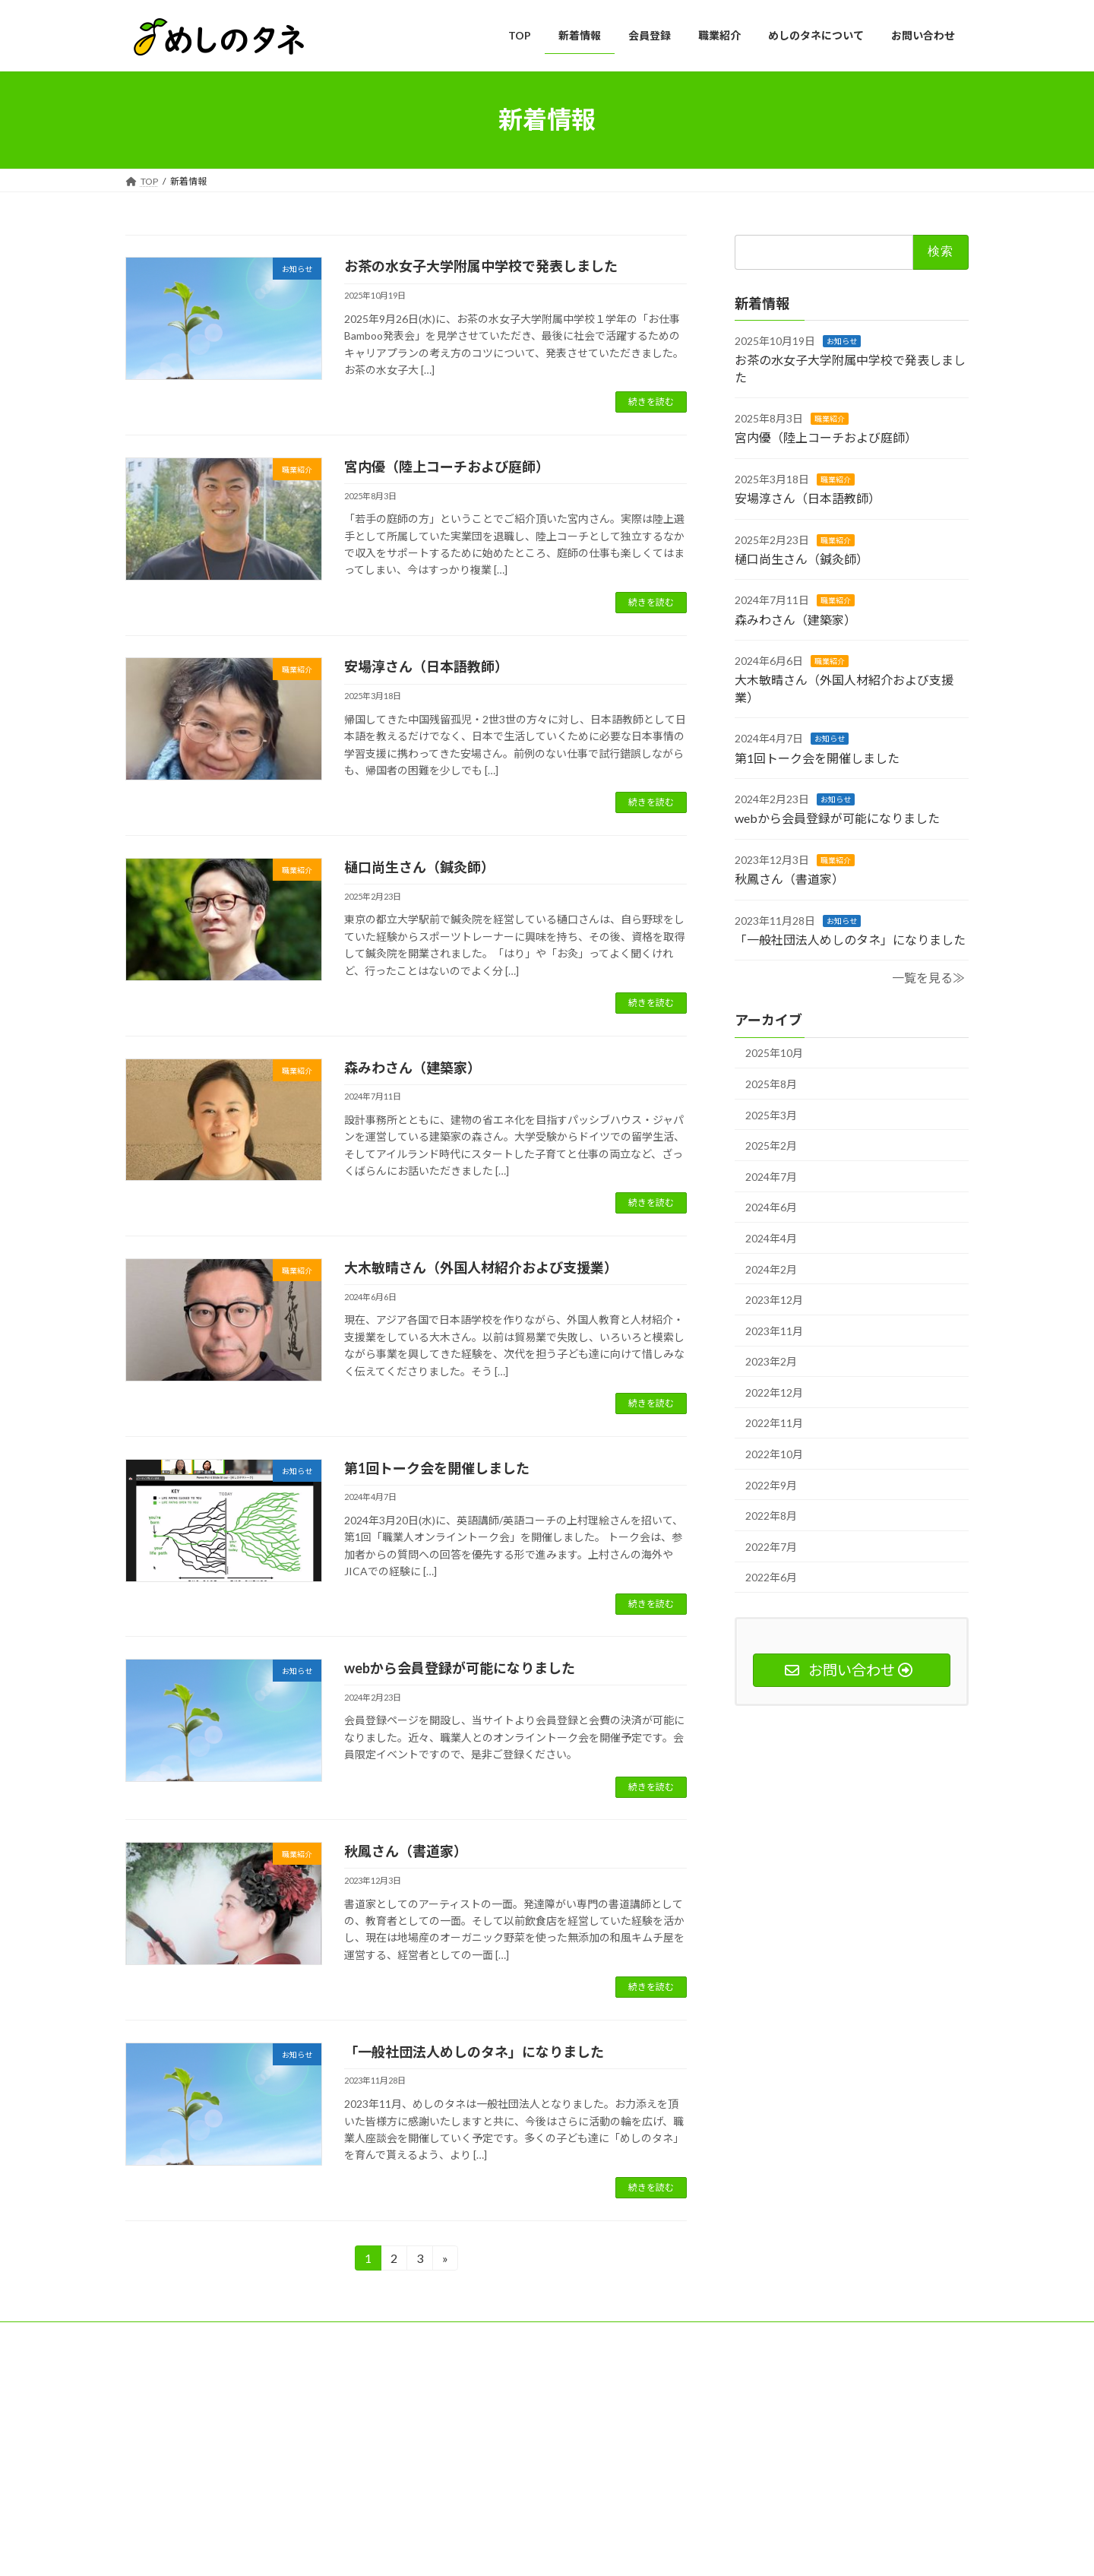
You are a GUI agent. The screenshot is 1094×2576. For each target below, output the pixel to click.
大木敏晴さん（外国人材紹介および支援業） (481, 1267)
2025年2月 (771, 1145)
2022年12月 (774, 1391)
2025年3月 (771, 1114)
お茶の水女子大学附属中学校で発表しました (481, 266)
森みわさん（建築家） (412, 1067)
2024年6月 (771, 1207)
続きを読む (651, 401)
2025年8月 (771, 1084)
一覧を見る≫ (928, 977)
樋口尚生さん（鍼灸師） (419, 867)
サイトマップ (167, 2335)
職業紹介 (829, 418)
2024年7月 (771, 1175)
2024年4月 (771, 1238)
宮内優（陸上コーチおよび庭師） (446, 466)
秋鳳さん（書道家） (405, 1851)
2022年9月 (771, 1484)
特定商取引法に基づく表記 (399, 2335)
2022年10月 (774, 1454)
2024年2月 (771, 1268)
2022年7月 (771, 1546)
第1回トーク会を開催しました (437, 1468)
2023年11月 (774, 1330)
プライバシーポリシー (269, 2335)
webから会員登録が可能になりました (459, 1668)
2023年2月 (771, 1361)
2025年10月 (774, 1052)
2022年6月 (771, 1577)
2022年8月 (771, 1515)
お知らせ (842, 340)
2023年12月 (774, 1299)
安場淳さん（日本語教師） (426, 666)
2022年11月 (774, 1422)
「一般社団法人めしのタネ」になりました (474, 2051)
